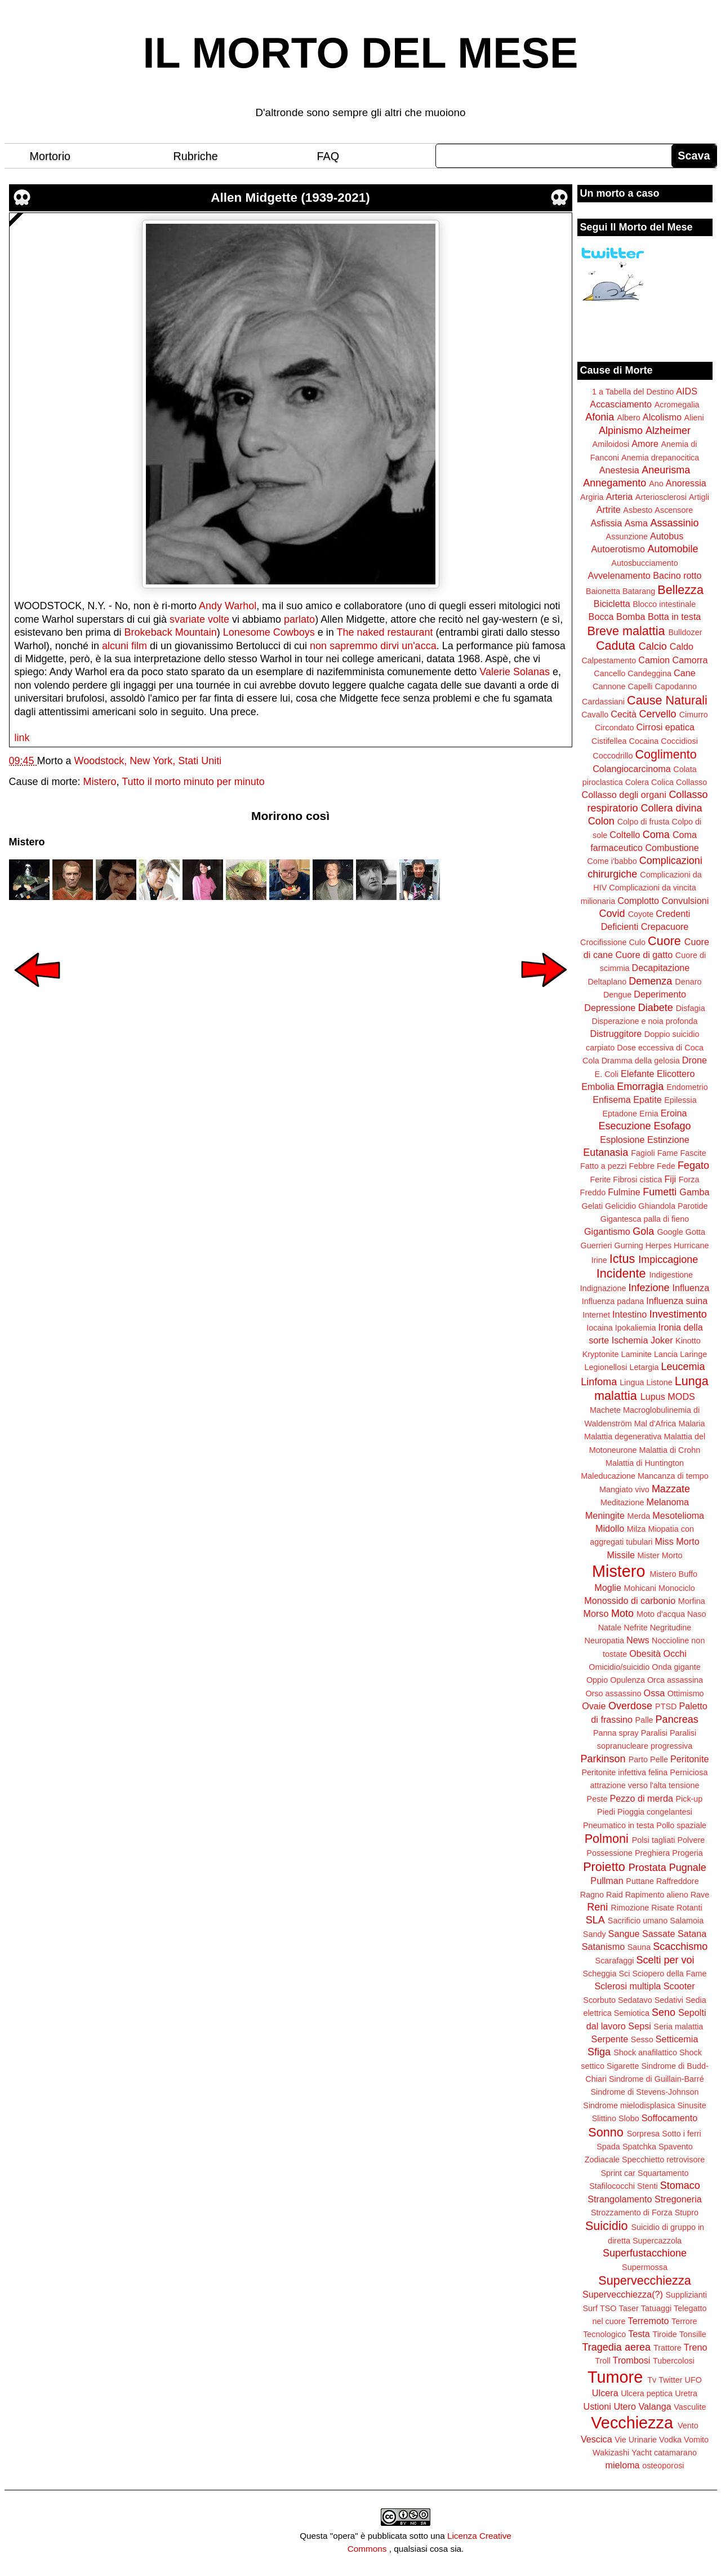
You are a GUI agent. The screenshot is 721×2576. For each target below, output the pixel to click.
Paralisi (654, 1732)
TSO (608, 2308)
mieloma (622, 2465)
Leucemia (683, 1366)
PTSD (666, 1706)
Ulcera (605, 2393)
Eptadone (619, 1113)
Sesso (642, 2039)
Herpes (658, 1245)
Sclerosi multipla (627, 1986)
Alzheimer (668, 430)
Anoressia (686, 483)
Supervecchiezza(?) (622, 2294)
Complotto (638, 900)
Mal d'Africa (655, 1423)
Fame (667, 1153)
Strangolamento (620, 2199)
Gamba (694, 1192)
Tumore (615, 2377)
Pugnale (687, 1867)
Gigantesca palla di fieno (644, 1218)
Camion (654, 660)
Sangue (624, 1933)
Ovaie (594, 1706)
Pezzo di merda (641, 1798)
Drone (694, 1060)
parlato (299, 619)
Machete (605, 1410)
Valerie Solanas (514, 671)
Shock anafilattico (645, 2052)
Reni (597, 1907)
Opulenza (627, 1679)
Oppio (597, 1679)
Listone (659, 1382)
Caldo (681, 646)
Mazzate (671, 1489)
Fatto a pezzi (603, 1165)
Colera (637, 782)
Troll (602, 2360)
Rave (700, 1894)
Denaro (688, 981)
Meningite (605, 1515)
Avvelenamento (619, 575)
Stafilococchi (612, 2186)
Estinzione (668, 1139)
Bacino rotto (677, 575)
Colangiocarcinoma (632, 769)
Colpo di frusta (643, 821)
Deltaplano (607, 981)
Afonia (599, 417)
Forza (689, 1179)
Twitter (670, 2379)
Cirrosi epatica (666, 727)
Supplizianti (686, 2294)
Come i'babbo (612, 861)
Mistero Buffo (673, 1574)
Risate (662, 1907)
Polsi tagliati (653, 1840)
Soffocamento (670, 2118)
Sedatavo (635, 2000)
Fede (666, 1165)
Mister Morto (660, 1555)
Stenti (647, 2186)
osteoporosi (663, 2465)
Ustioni (597, 2406)
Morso (595, 1613)
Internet (596, 1314)
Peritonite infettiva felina (625, 1772)
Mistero (100, 781)
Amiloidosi (611, 444)
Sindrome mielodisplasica (629, 2105)
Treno (695, 2347)
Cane (685, 673)
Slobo (628, 2118)
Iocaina (599, 1327)
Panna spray (616, 1732)
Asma (636, 523)
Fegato (693, 1165)
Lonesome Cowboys (269, 632)
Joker (662, 1340)
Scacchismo (680, 1946)
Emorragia (640, 1086)
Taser (628, 2308)
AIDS (686, 391)
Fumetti (660, 1192)
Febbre (642, 1165)
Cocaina (643, 741)
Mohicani (640, 1588)
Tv (651, 2379)
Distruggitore (616, 1033)
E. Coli (606, 1074)
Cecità (624, 714)
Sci (624, 1973)
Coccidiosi (679, 741)
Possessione (609, 1852)
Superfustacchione (645, 2253)
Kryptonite (600, 1354)
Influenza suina (676, 1301)
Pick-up (688, 1798)
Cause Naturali (667, 700)
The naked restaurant (385, 632)
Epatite (647, 1099)
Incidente (621, 1273)
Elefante (637, 1073)
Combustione (671, 848)
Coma (656, 834)
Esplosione (622, 1139)
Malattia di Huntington (645, 1462)
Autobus (666, 536)
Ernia (648, 1113)
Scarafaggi (614, 1960)
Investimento (678, 1314)
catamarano (675, 2452)
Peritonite (689, 1759)
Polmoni (607, 1839)
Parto (638, 1759)
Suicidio (606, 2226)
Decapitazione (661, 968)
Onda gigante (676, 1666)
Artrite (609, 509)
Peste (597, 1798)
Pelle (659, 1759)
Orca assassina (675, 1679)
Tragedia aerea (616, 2347)
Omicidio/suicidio (619, 1666)
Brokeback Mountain (170, 632)
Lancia (666, 1354)
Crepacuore (665, 926)
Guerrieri (596, 1245)
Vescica (596, 2439)
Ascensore (674, 510)
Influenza (691, 1288)
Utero (624, 2406)
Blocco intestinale (664, 604)
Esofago (672, 1126)
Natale (610, 1627)
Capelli (640, 686)
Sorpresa (643, 2133)
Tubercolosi (674, 2360)
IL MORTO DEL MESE (360, 53)
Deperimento (660, 994)
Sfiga (599, 2052)
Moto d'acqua (661, 1614)
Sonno (605, 2132)
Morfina (691, 1601)
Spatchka (639, 2146)
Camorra (690, 660)
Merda (639, 1515)
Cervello (658, 714)
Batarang (638, 591)
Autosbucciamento (644, 562)
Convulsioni (685, 900)
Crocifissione (603, 942)
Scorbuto (599, 2000)
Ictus (622, 1259)
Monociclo (676, 1588)
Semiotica (631, 2013)
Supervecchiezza (644, 2280)
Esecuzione (624, 1126)
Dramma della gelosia (641, 1060)
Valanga (655, 2406)
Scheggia (600, 1973)
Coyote (641, 914)
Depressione (609, 1008)
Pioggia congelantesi (654, 1811)
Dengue (617, 994)
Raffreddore (677, 1881)
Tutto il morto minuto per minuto (193, 781)
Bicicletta (612, 603)
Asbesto (637, 510)
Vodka (670, 2439)
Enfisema (611, 1099)
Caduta (615, 646)
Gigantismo (607, 1231)
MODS (681, 1396)
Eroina (674, 1113)
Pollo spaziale (681, 1825)
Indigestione (671, 1274)
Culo (637, 942)
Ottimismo (685, 1693)
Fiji (670, 1179)
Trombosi (632, 2360)
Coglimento (665, 754)
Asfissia (606, 523)
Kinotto (688, 1340)
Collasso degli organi (624, 795)
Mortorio (50, 156)
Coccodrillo (613, 755)
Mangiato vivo (624, 1489)
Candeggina (649, 673)
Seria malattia (678, 2026)
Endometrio (687, 1087)
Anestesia (619, 470)
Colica (662, 782)
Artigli (699, 497)
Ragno (592, 1894)
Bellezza (680, 590)
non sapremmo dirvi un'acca (373, 645)
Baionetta (603, 591)
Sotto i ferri (681, 2133)
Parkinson (603, 1758)
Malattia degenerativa (623, 1436)
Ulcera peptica (647, 2393)
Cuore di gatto (644, 955)
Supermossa (644, 2267)
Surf (589, 2308)
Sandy (594, 1934)
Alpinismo (621, 430)
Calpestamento (608, 660)
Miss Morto (677, 1541)
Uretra (686, 2393)
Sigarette (623, 2065)
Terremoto (648, 2321)
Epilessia (680, 1100)
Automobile (672, 549)
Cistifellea (608, 741)
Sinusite (691, 2105)
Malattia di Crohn (670, 1450)
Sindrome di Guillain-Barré (656, 2078)
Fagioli (643, 1153)
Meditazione (622, 1502)
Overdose (630, 1706)
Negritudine (671, 1627)
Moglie (607, 1587)
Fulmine (624, 1192)
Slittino (604, 2118)
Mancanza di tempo (673, 1475)
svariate (187, 619)
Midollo (609, 1528)
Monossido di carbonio (629, 1600)
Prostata (647, 1867)
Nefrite (635, 1627)
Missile (621, 1555)
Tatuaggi (656, 2308)
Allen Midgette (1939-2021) (290, 197)
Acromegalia (677, 404)
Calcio (653, 646)
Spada (608, 2146)
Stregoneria (678, 2199)
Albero (628, 417)
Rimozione (630, 1907)
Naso (696, 1614)
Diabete (655, 1007)
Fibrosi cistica (637, 1179)
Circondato (614, 727)
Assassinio (675, 523)
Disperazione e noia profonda (644, 1021)
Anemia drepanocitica (660, 457)
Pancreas (677, 1719)
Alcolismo (662, 417)
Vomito (696, 2439)
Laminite (636, 1354)
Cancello (609, 673)
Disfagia (690, 1008)
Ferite (600, 1179)
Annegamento (614, 483)
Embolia (597, 1086)
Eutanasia (605, 1152)
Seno (663, 2012)
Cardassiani (603, 701)
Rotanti (689, 1907)
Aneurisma (666, 470)
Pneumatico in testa (618, 1825)
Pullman (606, 1881)
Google (670, 1231)
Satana (692, 1933)
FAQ (328, 156)
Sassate (658, 1933)
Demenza (650, 981)
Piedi (606, 1811)
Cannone (609, 686)
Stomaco (680, 2185)
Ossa (654, 1693)
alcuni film (124, 645)
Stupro (686, 2212)
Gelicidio (620, 1206)
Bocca (601, 616)
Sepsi (639, 2026)
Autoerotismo (618, 549)
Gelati (592, 1206)
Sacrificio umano (637, 1920)
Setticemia (677, 2039)
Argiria (592, 497)
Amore (644, 443)
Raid (614, 1894)
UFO (693, 2379)
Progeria (687, 1852)
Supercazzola (657, 2240)
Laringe (693, 1354)
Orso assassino (613, 1693)
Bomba (630, 616)
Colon (601, 821)
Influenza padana (613, 1301)
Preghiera (652, 1852)
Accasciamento (621, 404)
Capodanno (676, 686)
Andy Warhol (227, 605)
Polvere (691, 1840)
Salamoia (687, 1920)
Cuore (664, 941)
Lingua (632, 1382)
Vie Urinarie (636, 2439)
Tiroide (664, 2334)
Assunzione (627, 536)
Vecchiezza (632, 2423)
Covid (612, 913)
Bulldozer (685, 632)
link (22, 737)
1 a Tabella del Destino (633, 391)
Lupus (652, 1396)
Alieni (694, 417)
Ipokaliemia (635, 1327)
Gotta (695, 1231)
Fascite (693, 1153)
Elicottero (676, 1073)
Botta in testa (674, 616)
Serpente (610, 2039)
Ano (656, 483)
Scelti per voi (665, 1960)
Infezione (648, 1287)
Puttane (640, 1881)
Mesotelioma (678, 1515)
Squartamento (663, 2173)
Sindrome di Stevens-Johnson (645, 2091)
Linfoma (599, 1381)
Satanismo (603, 1946)
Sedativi (669, 2000)
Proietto (604, 1867)
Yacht (641, 2452)
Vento (688, 2425)
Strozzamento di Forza (632, 2212)
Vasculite (690, 2406)
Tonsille (692, 2334)
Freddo (593, 1192)
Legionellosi (605, 1367)
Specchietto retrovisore (663, 2159)
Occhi (675, 1653)
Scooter (679, 1986)
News (637, 1640)
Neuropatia (604, 1640)
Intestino (629, 1314)
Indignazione (603, 1288)
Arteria (619, 496)
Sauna (639, 1947)
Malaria (691, 1423)
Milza (636, 1528)
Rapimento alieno (656, 1894)
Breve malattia (626, 631)
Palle (644, 1719)
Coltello (624, 835)
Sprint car (618, 2173)
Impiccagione (668, 1259)
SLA (595, 1920)
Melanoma (668, 1502)
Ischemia (630, 1340)
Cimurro (693, 714)
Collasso (691, 782)
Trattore (667, 2347)
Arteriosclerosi (661, 497)
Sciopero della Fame (670, 1973)
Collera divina (671, 808)
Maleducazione (608, 1475)
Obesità (645, 1653)
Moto (622, 1613)
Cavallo (594, 714)
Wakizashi (611, 2452)
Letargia (643, 1367)
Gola (643, 1231)
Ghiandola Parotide (672, 1206)
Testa (639, 2334)
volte (218, 619)
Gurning (629, 1245)
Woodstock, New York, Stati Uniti (148, 760)
